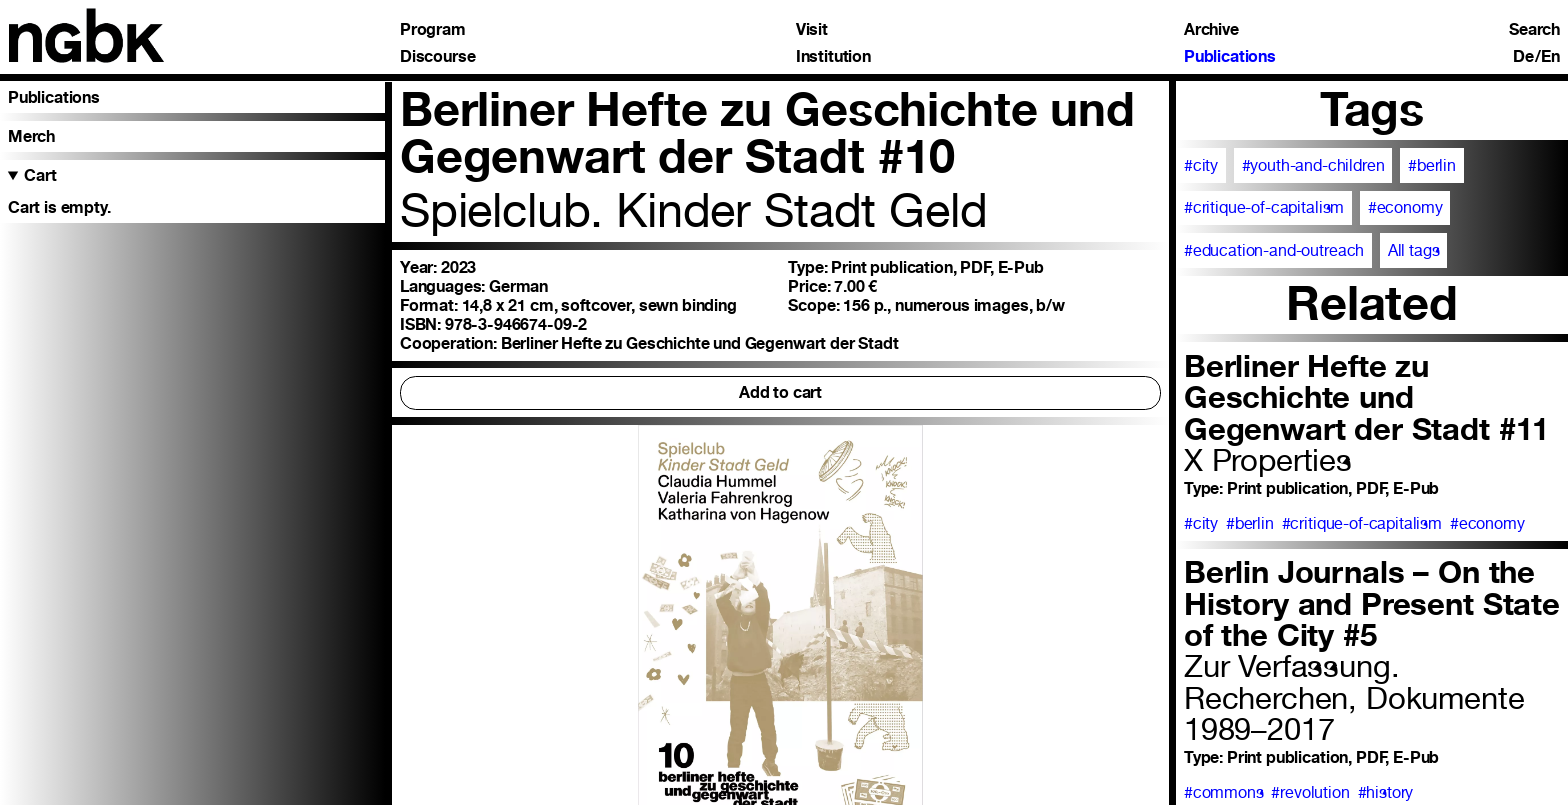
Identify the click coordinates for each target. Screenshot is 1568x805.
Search (1534, 30)
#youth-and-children (1313, 165)
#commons (1224, 792)
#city (1201, 165)
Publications (1230, 57)
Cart (40, 175)
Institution (833, 57)
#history (1386, 792)
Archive (1211, 30)
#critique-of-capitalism (1264, 207)
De (1523, 57)
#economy (1405, 207)
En (1550, 57)
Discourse (438, 57)
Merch (31, 136)
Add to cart (780, 392)
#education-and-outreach (1274, 250)
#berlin (1432, 165)
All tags (1414, 250)
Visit (812, 30)
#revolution (1310, 792)
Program (433, 30)
